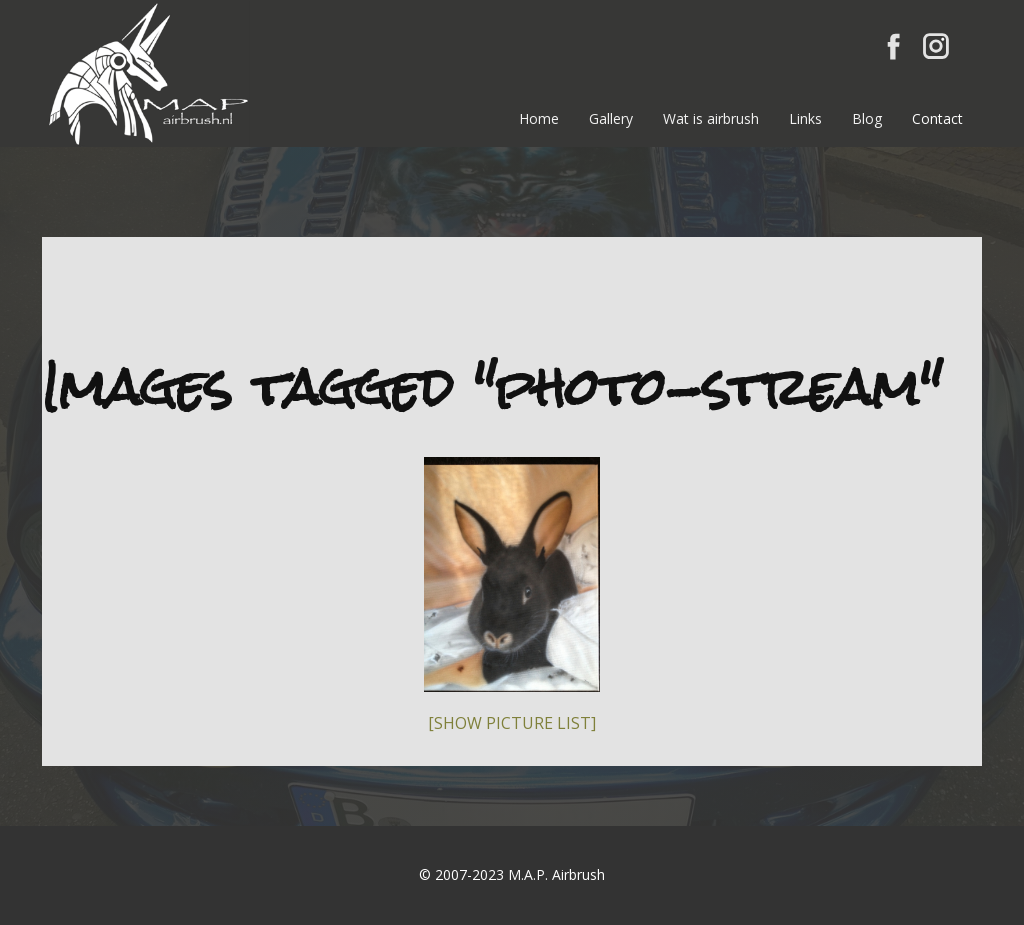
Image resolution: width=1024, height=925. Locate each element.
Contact (937, 118)
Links (805, 118)
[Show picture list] (512, 723)
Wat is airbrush (711, 118)
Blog (867, 118)
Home (539, 118)
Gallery (611, 118)
